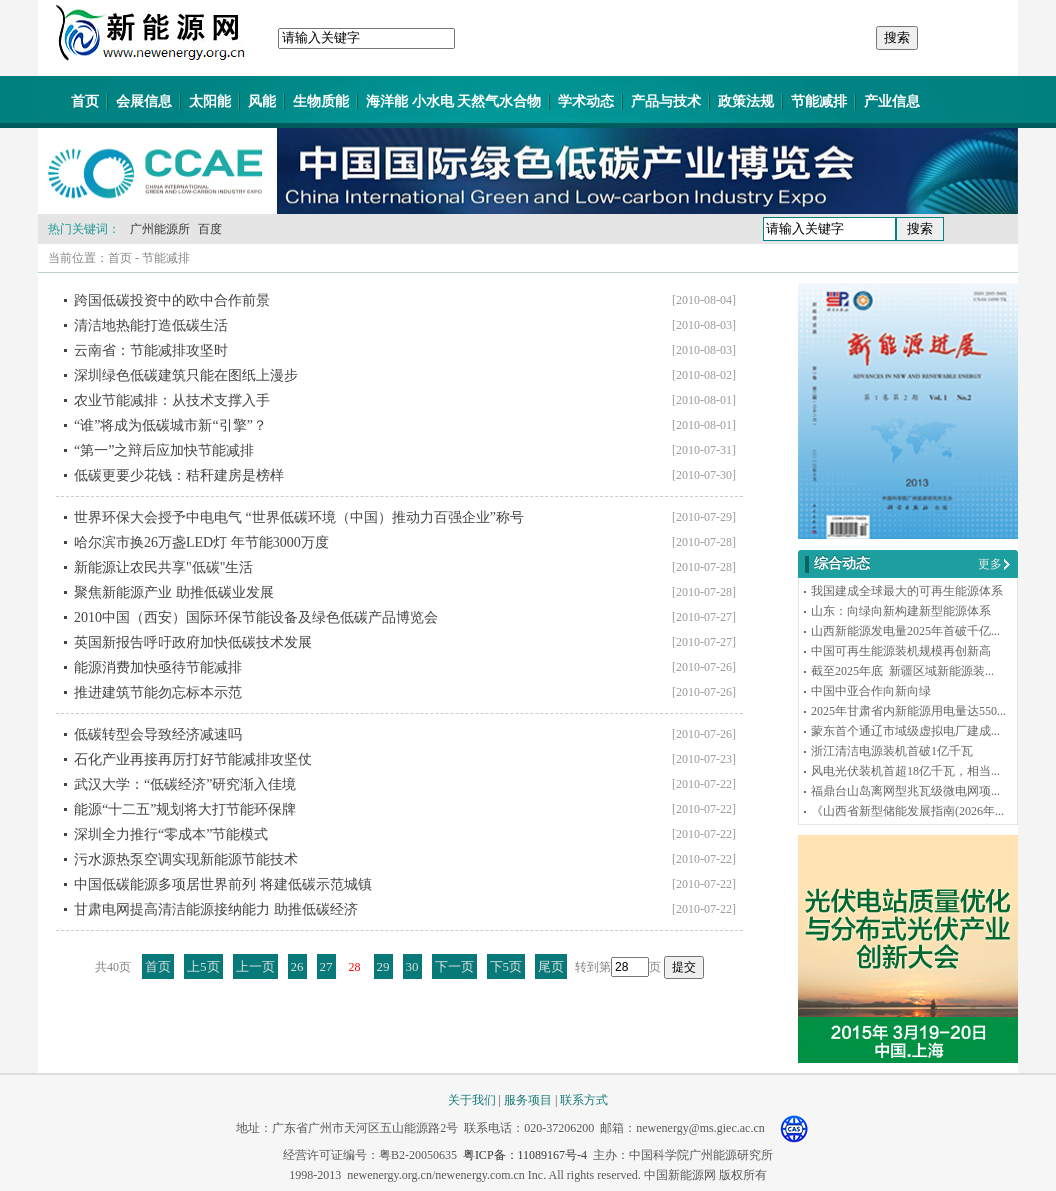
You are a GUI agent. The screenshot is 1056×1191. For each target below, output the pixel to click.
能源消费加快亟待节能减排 (158, 667)
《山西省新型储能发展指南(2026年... (907, 811)
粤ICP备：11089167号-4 (525, 1155)
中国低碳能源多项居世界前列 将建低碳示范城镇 (223, 884)
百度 (210, 229)
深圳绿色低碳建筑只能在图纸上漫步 (186, 375)
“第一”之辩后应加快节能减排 (164, 450)
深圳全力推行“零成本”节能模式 (171, 834)
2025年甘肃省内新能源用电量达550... (908, 711)
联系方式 (584, 1100)
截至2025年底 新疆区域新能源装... (902, 671)
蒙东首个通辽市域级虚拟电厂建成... (905, 731)
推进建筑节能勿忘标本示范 (158, 692)
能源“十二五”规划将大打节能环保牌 (185, 809)
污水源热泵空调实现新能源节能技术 (186, 859)
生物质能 (321, 101)
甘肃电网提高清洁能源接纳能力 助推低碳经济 (216, 909)
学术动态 (586, 101)
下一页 (454, 966)
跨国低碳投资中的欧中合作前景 (172, 300)
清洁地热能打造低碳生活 (151, 325)
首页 (85, 101)
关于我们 (472, 1100)
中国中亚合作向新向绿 (871, 691)
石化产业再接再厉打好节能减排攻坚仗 (193, 759)
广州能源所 (160, 229)
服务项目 (528, 1100)
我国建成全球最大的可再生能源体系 (907, 591)
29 (383, 966)
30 (412, 966)
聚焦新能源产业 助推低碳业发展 (174, 592)
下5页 (506, 966)
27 (326, 966)
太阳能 (210, 101)
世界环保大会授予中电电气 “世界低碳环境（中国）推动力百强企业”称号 (299, 517)
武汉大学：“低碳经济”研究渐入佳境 (185, 784)
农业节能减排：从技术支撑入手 (172, 400)
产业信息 (892, 101)
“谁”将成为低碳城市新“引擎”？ (170, 425)
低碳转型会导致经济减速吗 (158, 734)
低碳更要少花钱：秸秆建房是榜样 (179, 475)
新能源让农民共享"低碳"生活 (163, 567)
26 (297, 966)
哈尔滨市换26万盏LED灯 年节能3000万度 (201, 542)
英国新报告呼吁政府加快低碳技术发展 (193, 642)
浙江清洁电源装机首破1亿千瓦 (892, 751)
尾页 (551, 966)
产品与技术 (666, 101)
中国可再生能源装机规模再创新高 (901, 651)
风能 (262, 101)
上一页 (255, 966)
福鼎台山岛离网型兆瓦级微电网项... (905, 791)
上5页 (203, 966)
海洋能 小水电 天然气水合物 (453, 101)
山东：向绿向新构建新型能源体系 (901, 611)
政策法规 (746, 101)
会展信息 (144, 101)
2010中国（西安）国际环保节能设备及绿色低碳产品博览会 (256, 617)
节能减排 (819, 101)
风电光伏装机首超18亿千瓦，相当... (905, 771)
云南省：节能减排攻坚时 (151, 350)
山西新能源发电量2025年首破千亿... (905, 631)
